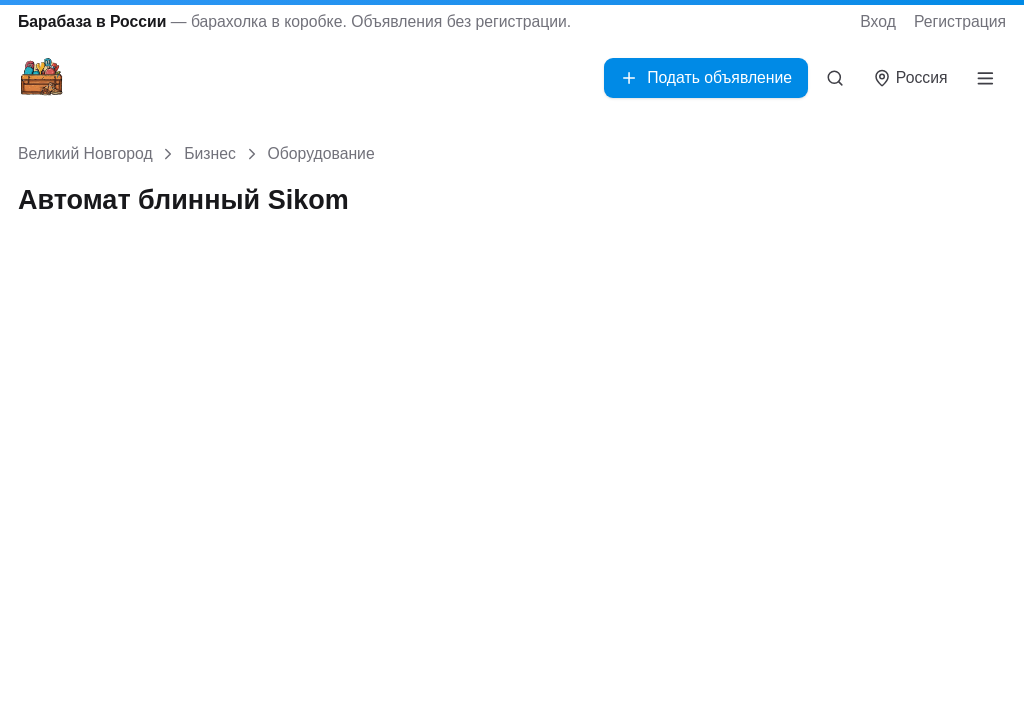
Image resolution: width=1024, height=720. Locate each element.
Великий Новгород (85, 153)
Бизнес (210, 153)
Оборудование (321, 153)
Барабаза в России (92, 21)
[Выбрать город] (910, 78)
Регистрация (960, 21)
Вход (878, 21)
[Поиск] (835, 78)
